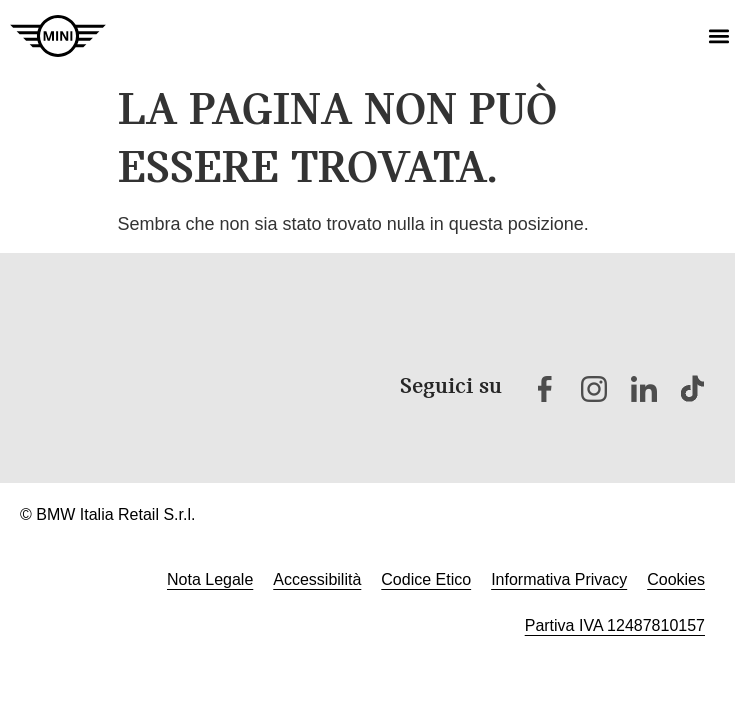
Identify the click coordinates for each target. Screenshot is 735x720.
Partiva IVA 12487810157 (615, 625)
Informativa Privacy (559, 579)
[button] (718, 36)
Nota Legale (210, 579)
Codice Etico (426, 579)
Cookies (676, 579)
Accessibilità (317, 579)
